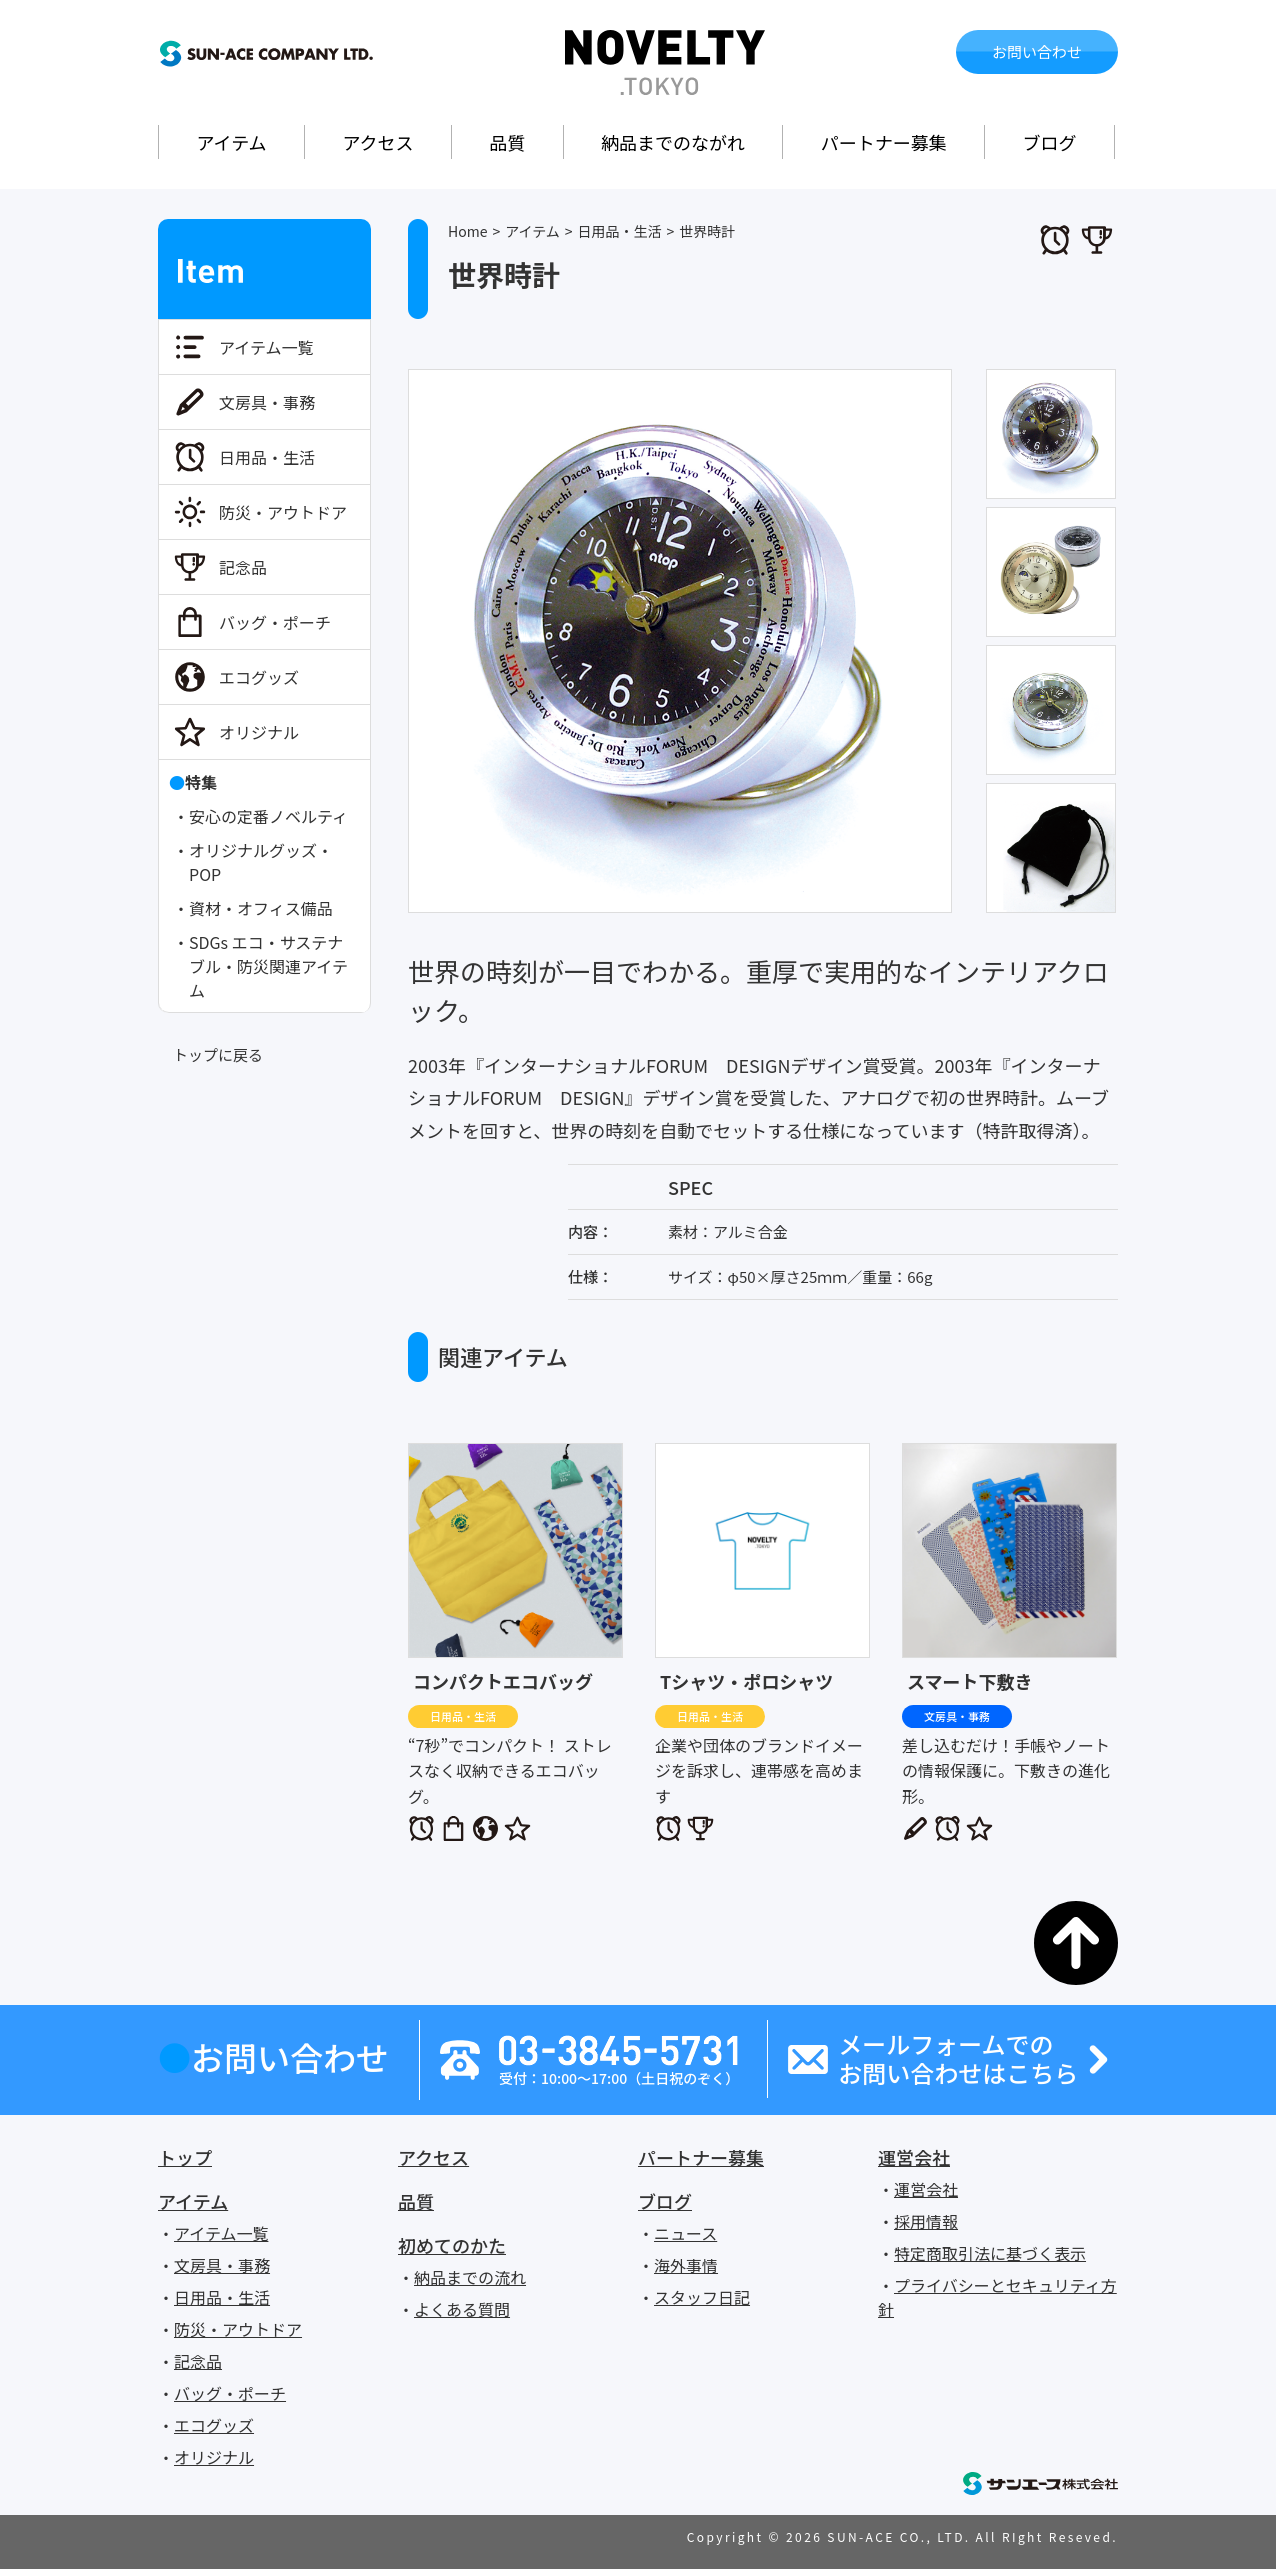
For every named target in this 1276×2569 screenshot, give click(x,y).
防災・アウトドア (283, 512)
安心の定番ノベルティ (268, 816)
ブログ (1050, 142)
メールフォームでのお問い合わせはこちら (958, 2059)
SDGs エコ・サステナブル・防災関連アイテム (268, 966)
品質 (507, 142)
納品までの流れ (470, 2277)
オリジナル (259, 732)
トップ (185, 2157)
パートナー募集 (884, 142)
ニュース (685, 2233)
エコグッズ (259, 677)
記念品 (243, 567)
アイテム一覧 (266, 347)
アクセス (377, 142)
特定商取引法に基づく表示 (990, 2253)
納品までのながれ (673, 142)
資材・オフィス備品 (261, 908)
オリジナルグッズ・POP (261, 862)
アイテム (231, 142)
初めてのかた (452, 2245)
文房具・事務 (267, 402)
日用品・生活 (267, 457)
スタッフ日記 (702, 2297)
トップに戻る (218, 1054)
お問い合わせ (1037, 51)
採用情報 (926, 2221)
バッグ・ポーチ (275, 622)
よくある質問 (462, 2309)
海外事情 (686, 2265)
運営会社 (914, 2157)
